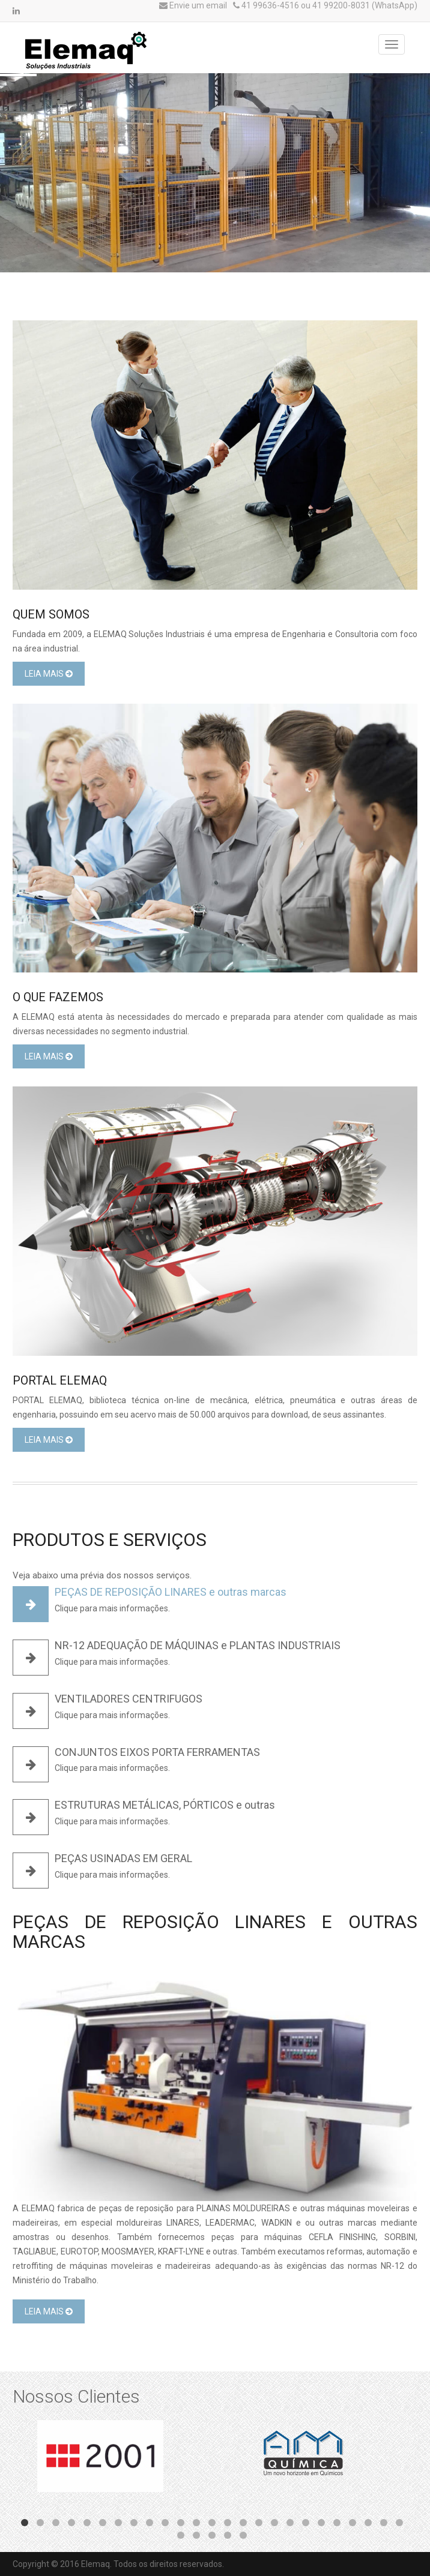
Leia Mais (49, 673)
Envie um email (193, 5)
